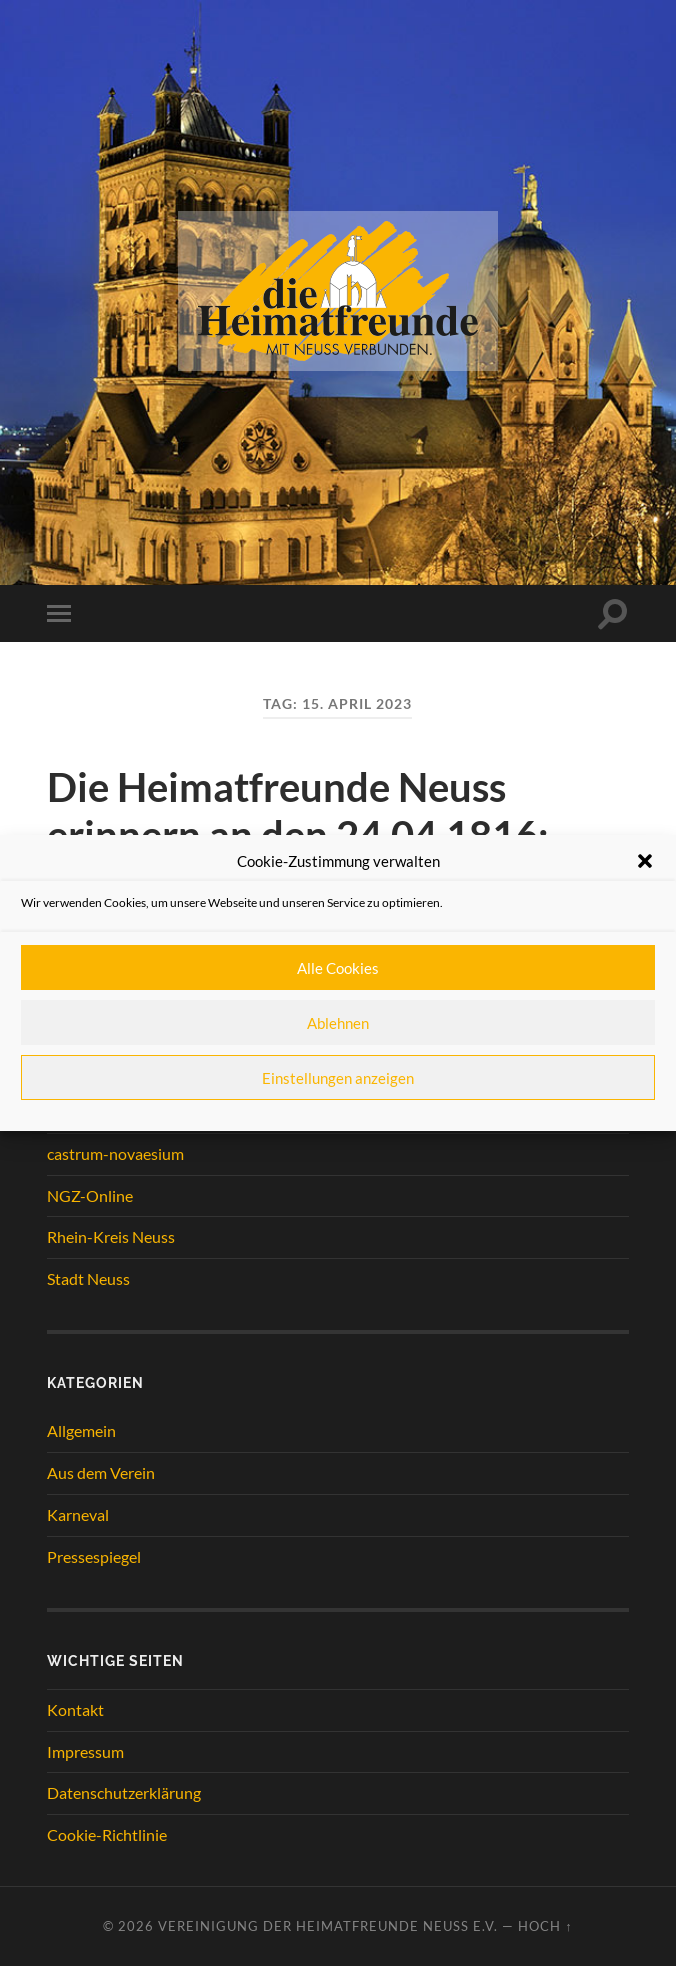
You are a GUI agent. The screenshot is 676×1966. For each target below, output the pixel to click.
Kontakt (75, 1709)
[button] (645, 861)
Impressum (85, 1751)
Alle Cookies (338, 968)
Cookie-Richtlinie (107, 1834)
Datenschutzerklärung (124, 1792)
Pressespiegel (94, 1556)
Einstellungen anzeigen (338, 1078)
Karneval (78, 1514)
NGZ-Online (90, 1195)
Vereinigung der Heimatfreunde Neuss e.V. (328, 1926)
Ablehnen (338, 1023)
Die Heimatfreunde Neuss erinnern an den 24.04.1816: (298, 811)
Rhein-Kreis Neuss (111, 1236)
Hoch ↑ (545, 1926)
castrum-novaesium (115, 1153)
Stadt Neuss (88, 1278)
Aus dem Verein (101, 1472)
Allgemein (81, 1430)
